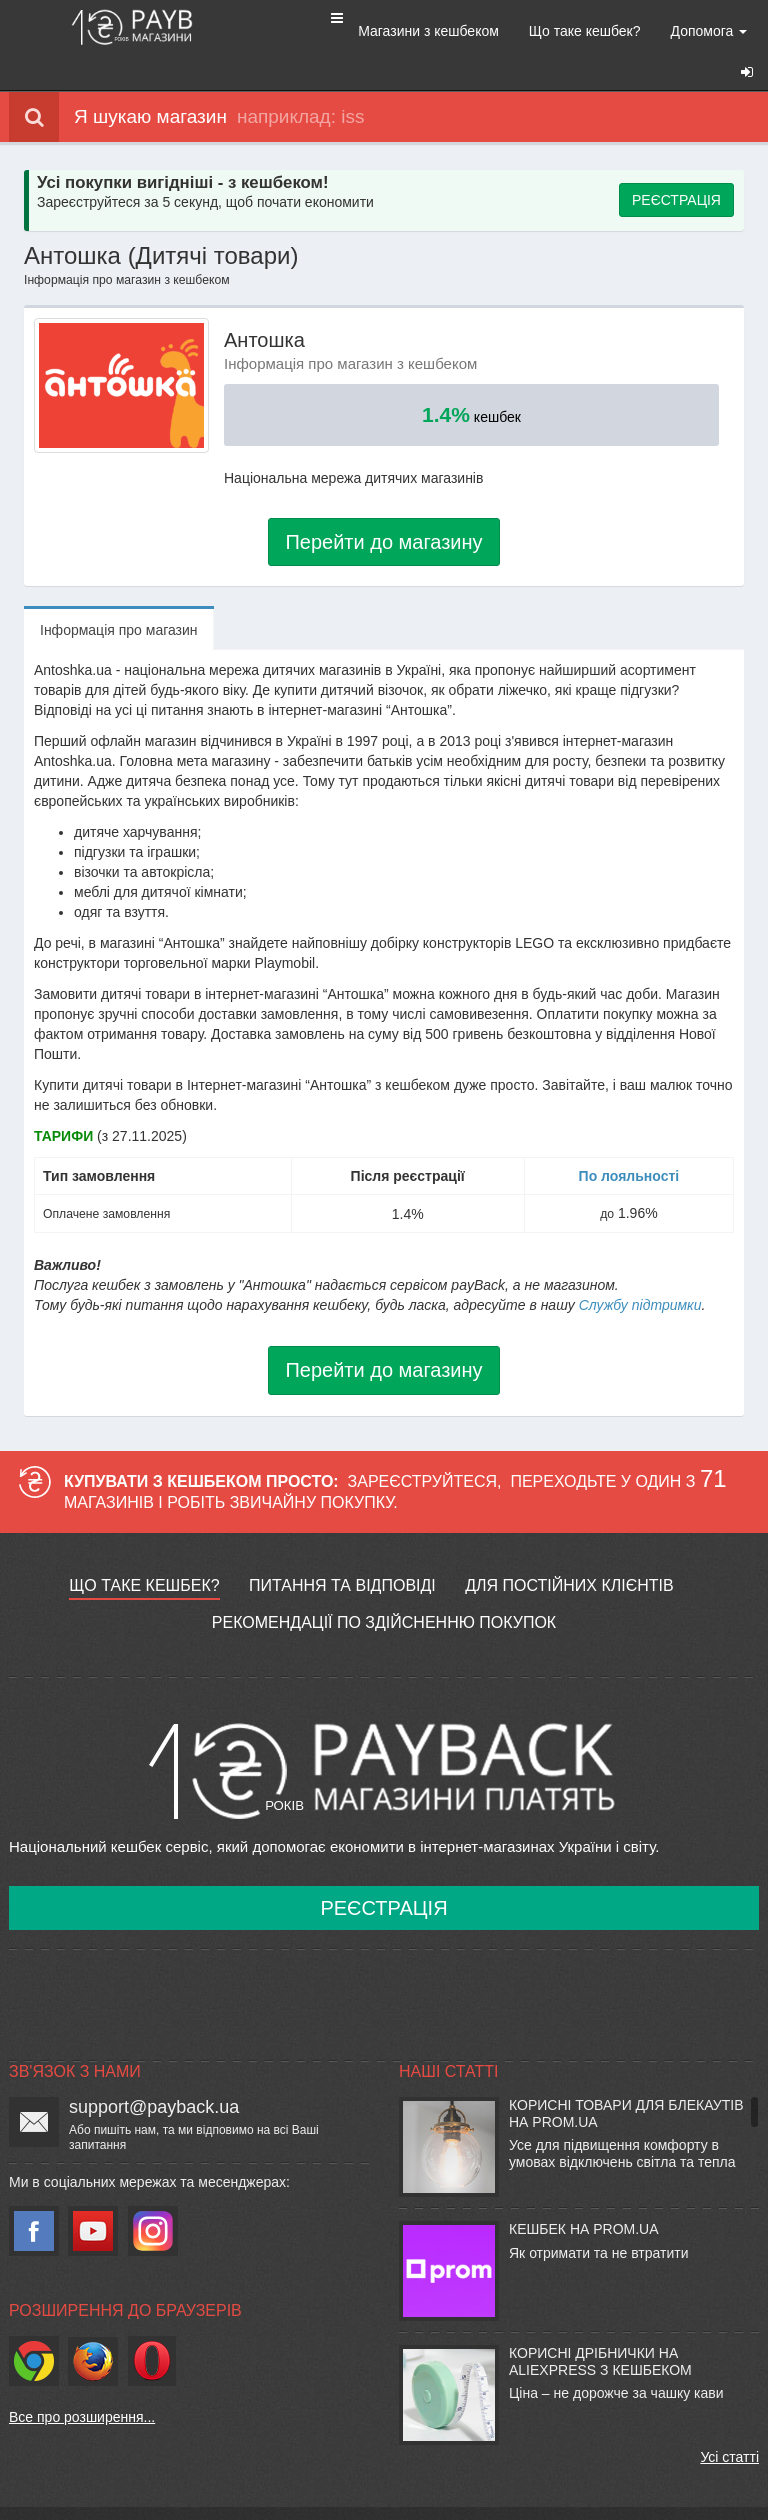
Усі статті (729, 2423)
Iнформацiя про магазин (119, 596)
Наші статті (448, 2037)
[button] (243, 17)
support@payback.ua (154, 2073)
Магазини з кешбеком (342, 31)
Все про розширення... (82, 2383)
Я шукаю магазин (118, 88)
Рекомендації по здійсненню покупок (384, 1588)
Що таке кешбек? (499, 31)
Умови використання (257, 2496)
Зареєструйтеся (423, 1447)
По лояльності (629, 1142)
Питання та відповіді (342, 1551)
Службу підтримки (640, 1271)
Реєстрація (383, 1874)
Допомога (622, 31)
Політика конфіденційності (445, 2496)
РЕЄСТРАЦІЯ (676, 166)
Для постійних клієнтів (569, 1551)
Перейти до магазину (383, 508)
